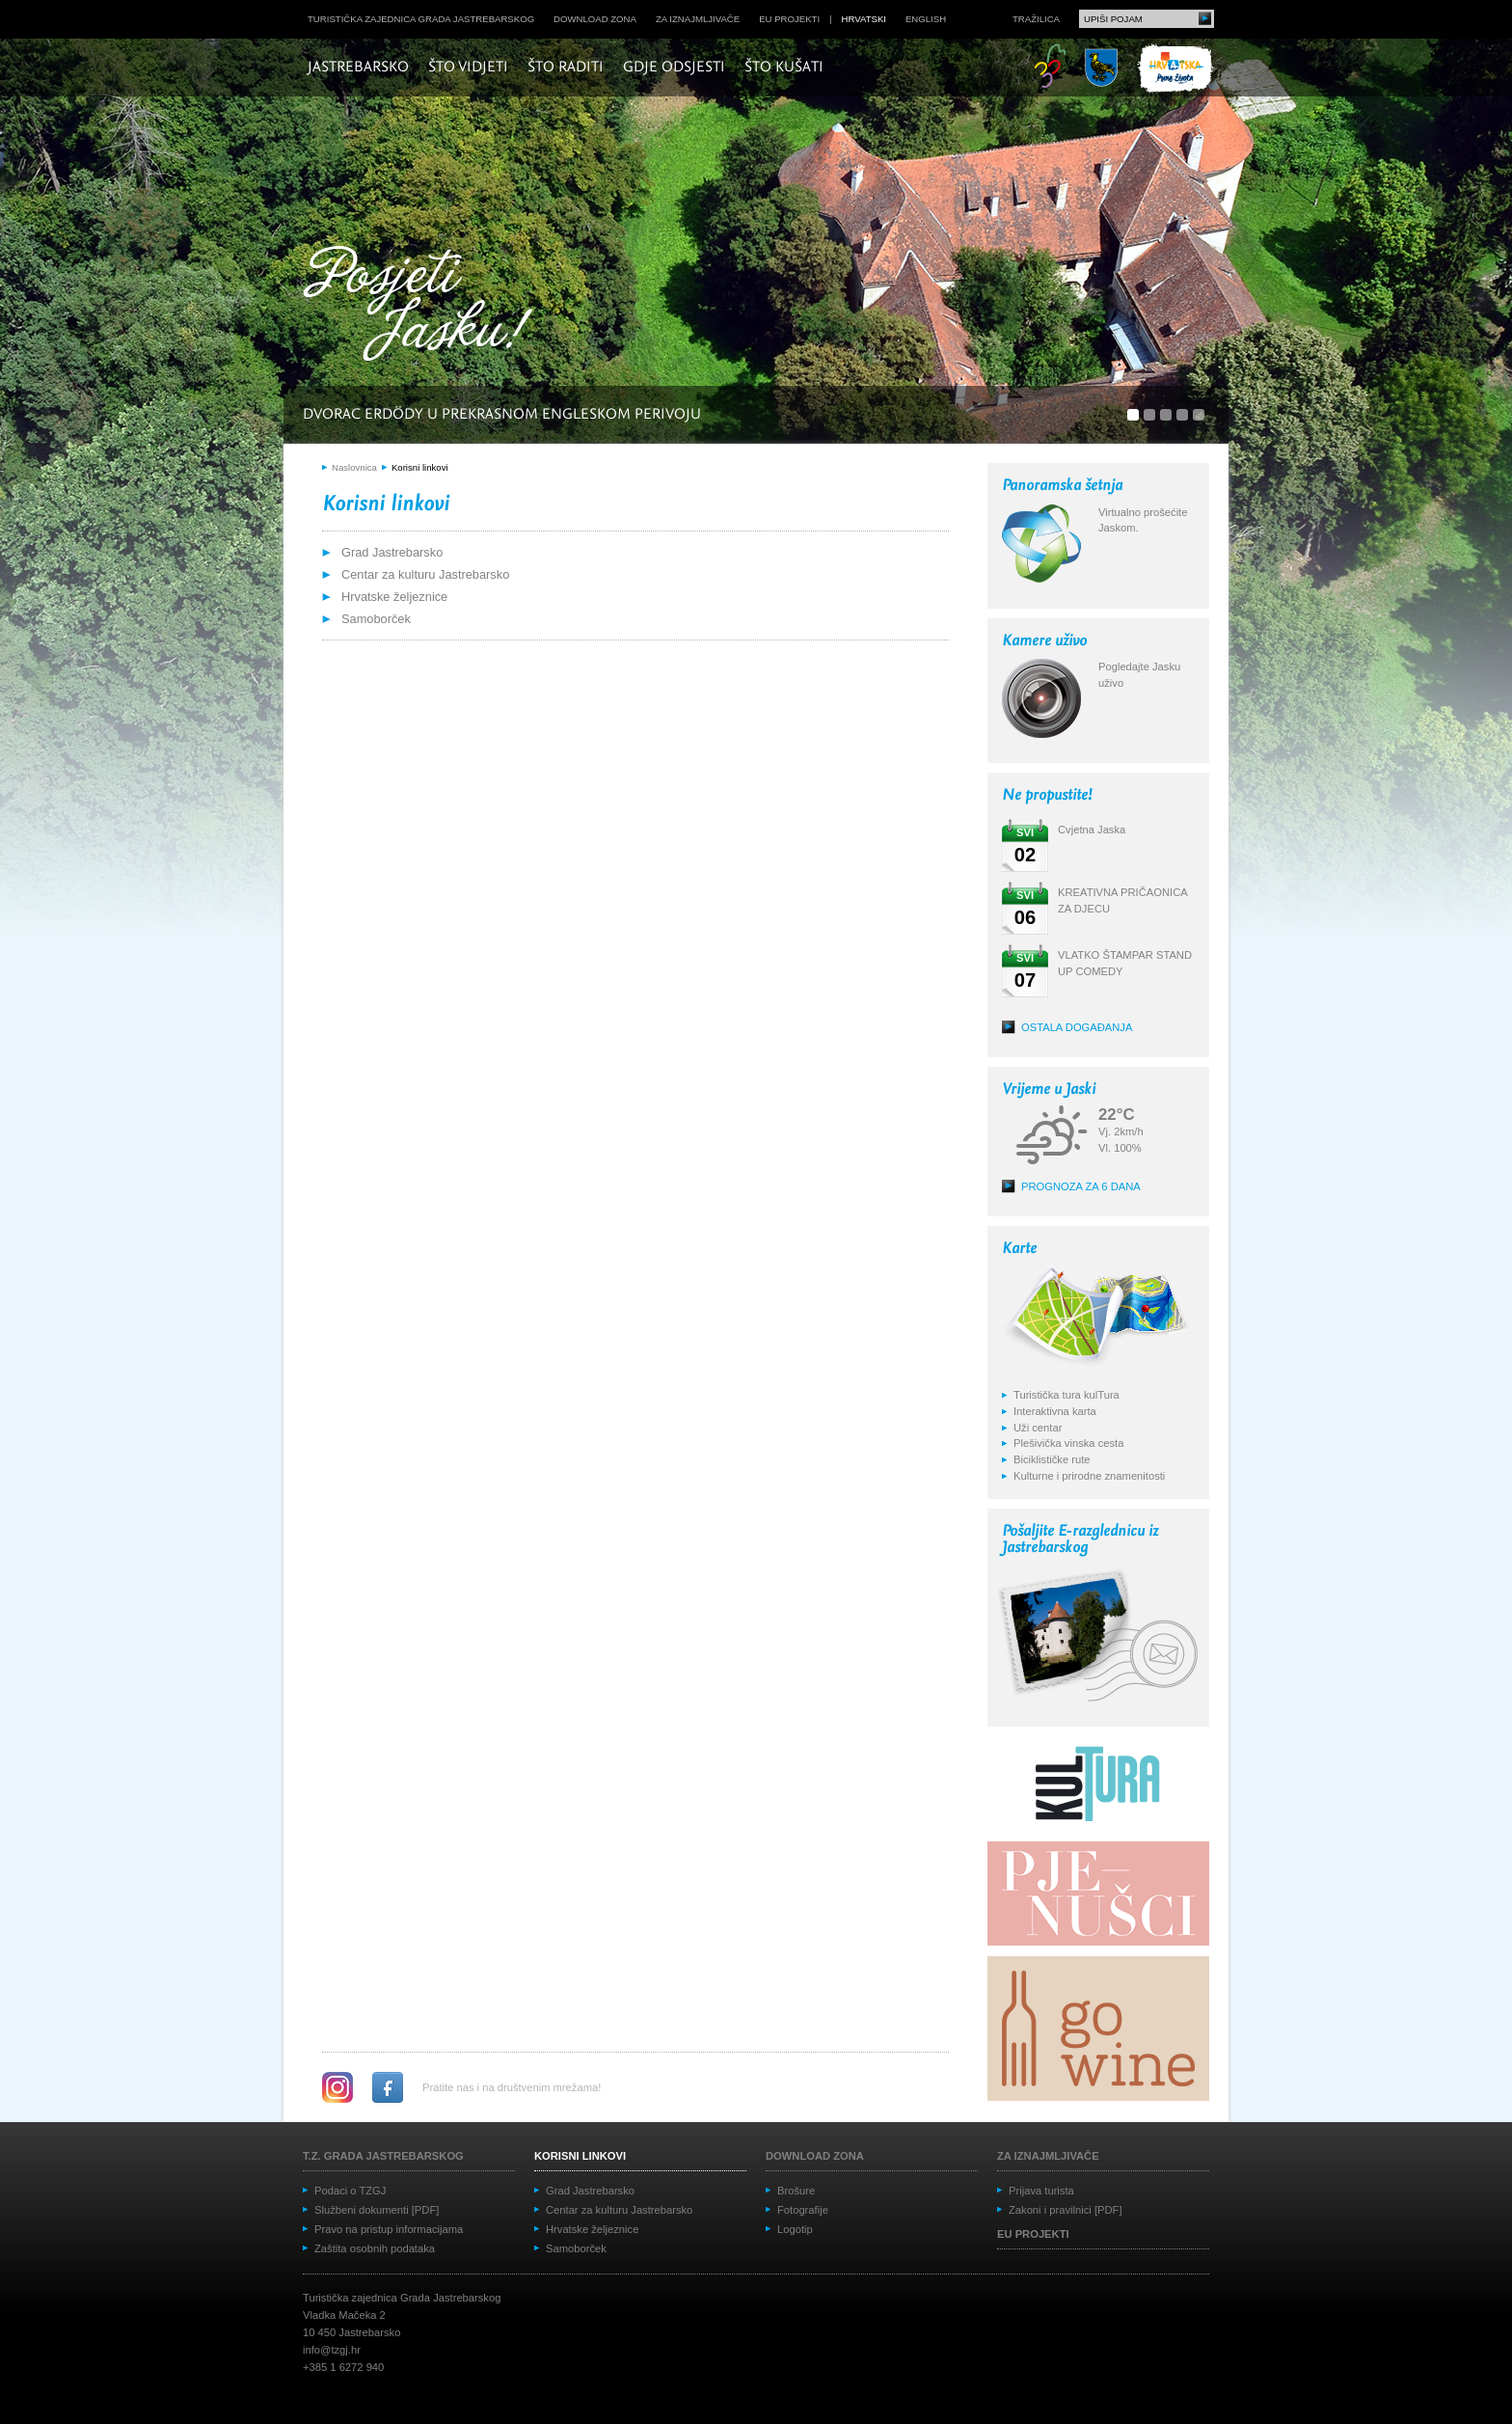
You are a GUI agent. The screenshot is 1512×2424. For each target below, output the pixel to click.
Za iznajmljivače (698, 19)
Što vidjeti (468, 67)
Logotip (795, 2229)
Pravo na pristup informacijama (388, 2229)
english (925, 19)
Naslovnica (354, 467)
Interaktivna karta (1054, 1411)
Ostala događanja (1076, 1027)
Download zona (595, 19)
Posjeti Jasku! (423, 306)
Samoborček (376, 619)
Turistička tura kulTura (1066, 1395)
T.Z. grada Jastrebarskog (383, 2156)
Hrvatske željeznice (394, 596)
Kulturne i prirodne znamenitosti (1089, 1476)
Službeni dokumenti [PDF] (376, 2210)
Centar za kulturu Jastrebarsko (425, 574)
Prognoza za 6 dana (1081, 1186)
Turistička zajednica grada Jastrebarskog (421, 19)
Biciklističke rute (1052, 1459)
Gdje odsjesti (674, 67)
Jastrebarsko (358, 67)
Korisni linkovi (420, 467)
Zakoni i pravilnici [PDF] (1065, 2210)
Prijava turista (1041, 2190)
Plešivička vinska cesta (1068, 1443)
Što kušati (784, 67)
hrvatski (864, 19)
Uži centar (1037, 1427)
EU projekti (789, 19)
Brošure (796, 2190)
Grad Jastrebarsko (392, 552)
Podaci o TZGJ (350, 2190)
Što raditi (565, 67)
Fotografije (802, 2210)
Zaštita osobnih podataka (374, 2248)
